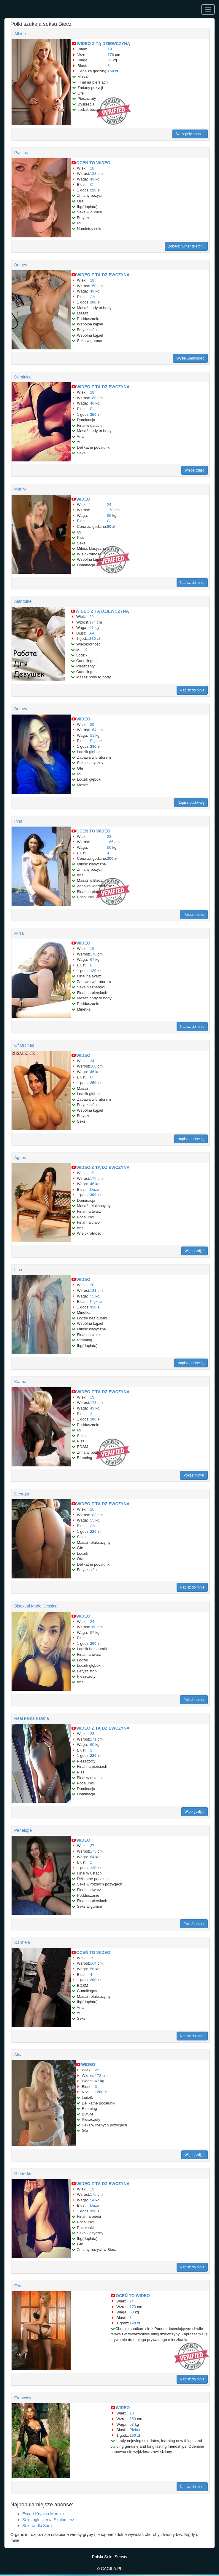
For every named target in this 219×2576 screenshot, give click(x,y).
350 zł (95, 414)
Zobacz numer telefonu (186, 246)
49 (92, 179)
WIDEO (83, 499)
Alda (18, 2054)
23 (109, 836)
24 (109, 504)
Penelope (23, 1830)
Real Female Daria (31, 1718)
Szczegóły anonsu (190, 134)
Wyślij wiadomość (190, 358)
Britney (20, 265)
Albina (20, 33)
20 (92, 1285)
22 (97, 2070)
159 (132, 2419)
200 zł (112, 858)
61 (109, 60)
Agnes (20, 1157)
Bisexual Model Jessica (36, 1606)
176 (110, 54)
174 (92, 622)
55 (109, 515)
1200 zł (101, 2092)
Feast (19, 2285)
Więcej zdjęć (194, 470)
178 (110, 510)
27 (92, 1845)
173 (93, 1402)
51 (92, 735)
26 (92, 1509)
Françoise (23, 2398)
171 (93, 1739)
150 (93, 286)
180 (93, 398)
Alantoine (22, 601)
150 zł (112, 71)
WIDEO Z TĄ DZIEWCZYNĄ (103, 43)
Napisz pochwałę (190, 802)
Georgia (21, 1494)
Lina (18, 1269)
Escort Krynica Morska (43, 2513)
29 (91, 616)
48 (92, 403)
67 (91, 627)
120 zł (95, 971)
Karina (20, 1381)
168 (93, 1627)
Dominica (22, 377)
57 (92, 1632)
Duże (94, 1189)
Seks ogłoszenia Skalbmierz (48, 2519)
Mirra (19, 933)
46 (92, 1072)
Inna (18, 821)
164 (93, 730)
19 (109, 49)
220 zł (95, 190)
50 (109, 847)
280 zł (94, 638)
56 (92, 1969)
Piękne (96, 741)
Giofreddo (23, 2173)
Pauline (21, 152)
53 (131, 2424)
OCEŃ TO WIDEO (93, 162)
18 (92, 168)
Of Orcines (24, 1045)
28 (92, 280)
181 (93, 1290)
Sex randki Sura (37, 2525)
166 (110, 842)
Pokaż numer (193, 915)
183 (93, 173)
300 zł (95, 1195)
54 (92, 2200)
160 (93, 1066)
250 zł (95, 1083)
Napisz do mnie (192, 583)
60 (92, 1744)
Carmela (22, 1942)
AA (92, 297)
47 (97, 2081)
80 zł (111, 526)
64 (92, 1857)
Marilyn (21, 489)
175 (93, 1851)
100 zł (95, 302)
